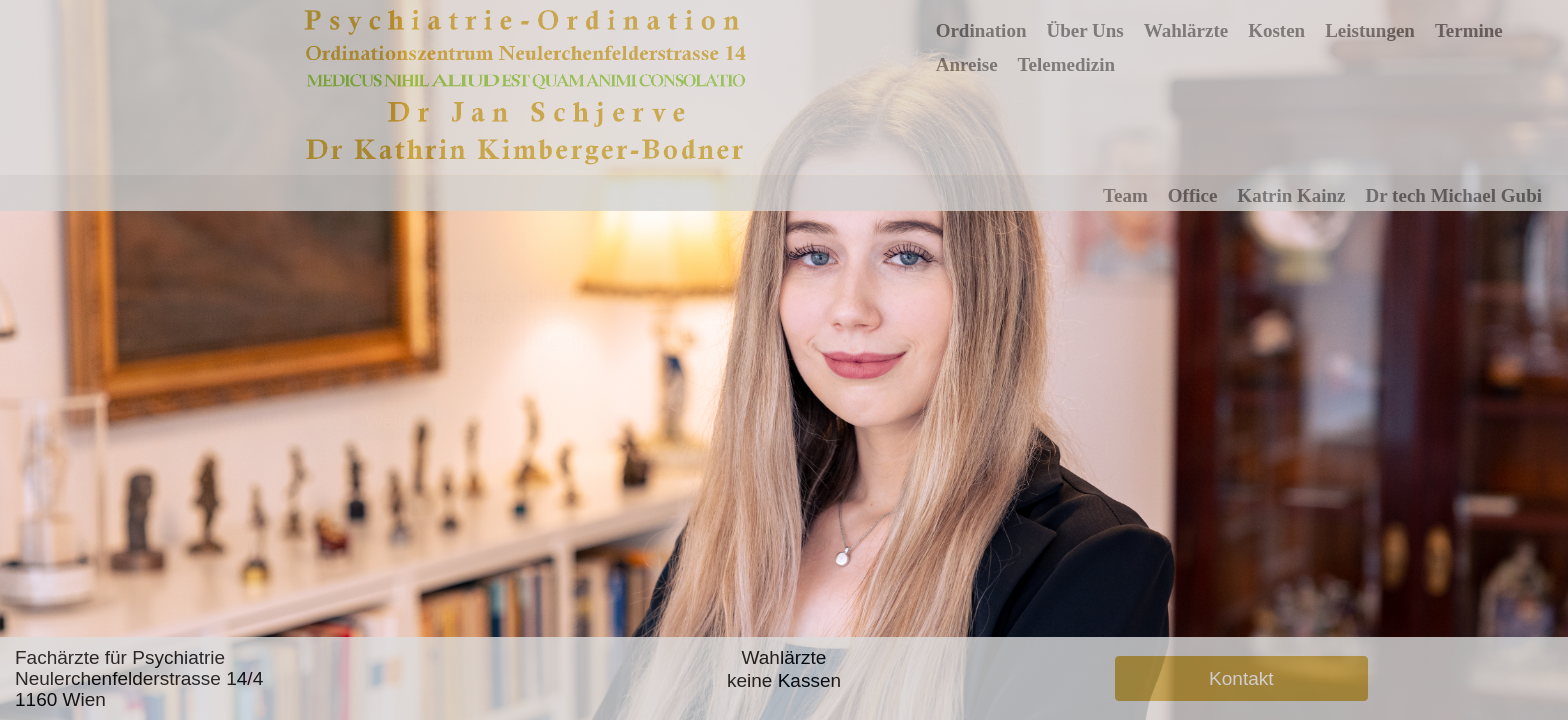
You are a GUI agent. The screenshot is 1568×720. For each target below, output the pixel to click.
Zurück (262, 421)
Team (1125, 195)
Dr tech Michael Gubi (1454, 195)
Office (1193, 195)
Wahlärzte (1186, 30)
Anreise (967, 64)
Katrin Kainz (1291, 195)
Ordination (981, 30)
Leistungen (1370, 30)
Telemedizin (1066, 64)
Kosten (1276, 30)
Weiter (392, 421)
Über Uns (1084, 30)
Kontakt (1241, 678)
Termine (1469, 30)
